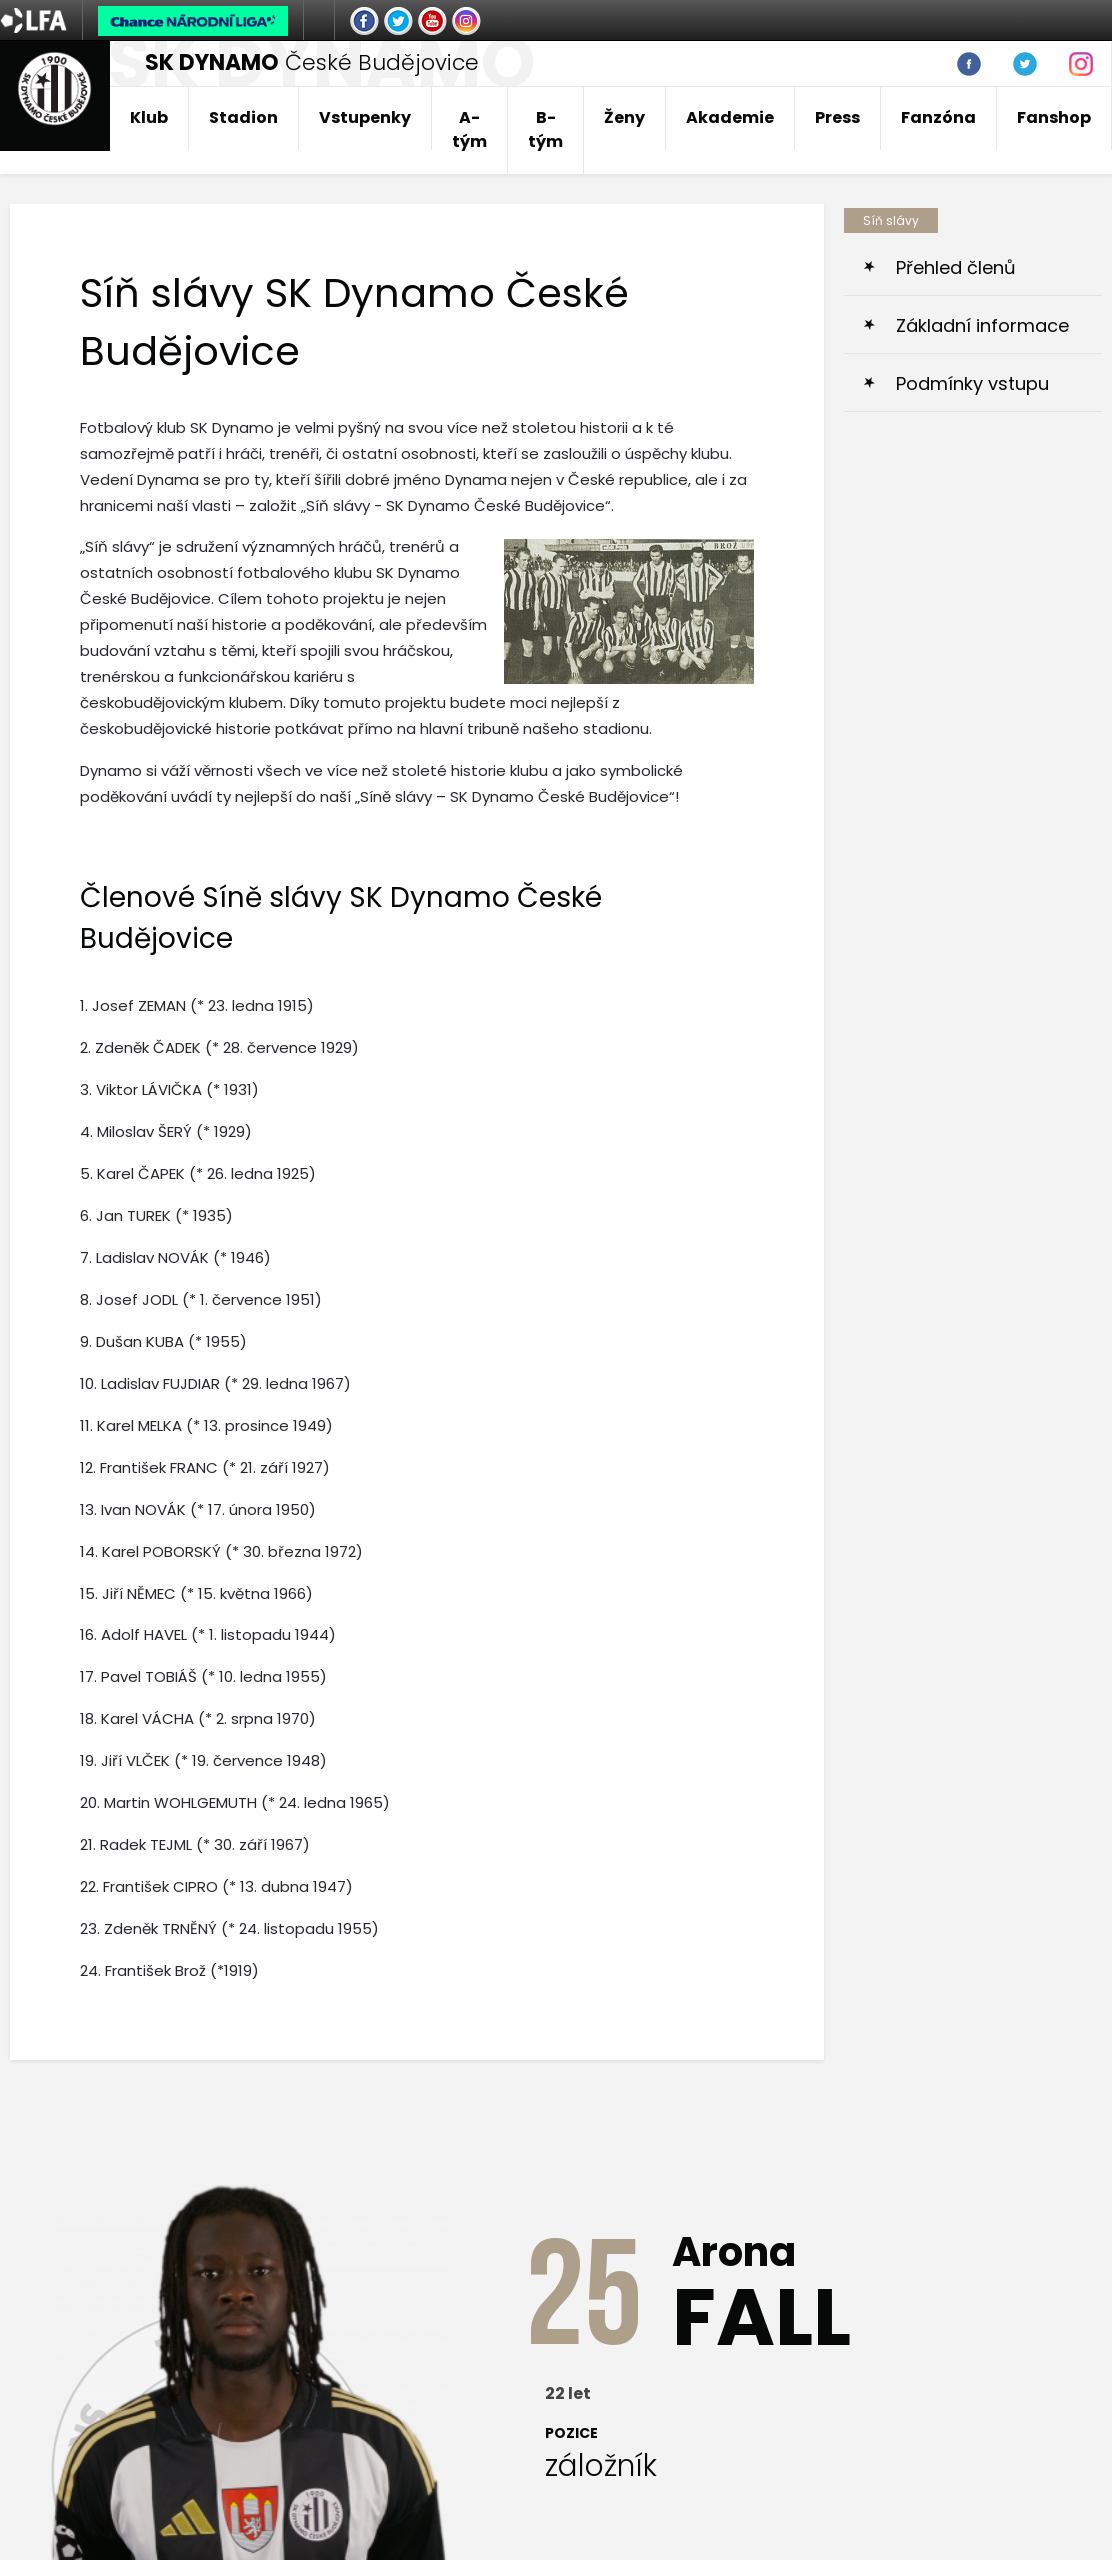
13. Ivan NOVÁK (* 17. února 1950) (198, 1509)
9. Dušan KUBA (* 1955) (163, 1341)
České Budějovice (312, 62)
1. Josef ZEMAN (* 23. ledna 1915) (197, 1005)
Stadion (243, 117)
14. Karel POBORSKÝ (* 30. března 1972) (221, 1551)
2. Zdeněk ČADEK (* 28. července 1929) (219, 1047)
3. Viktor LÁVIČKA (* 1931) (169, 1089)
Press (837, 117)
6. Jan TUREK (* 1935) (156, 1215)
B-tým (545, 129)
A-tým (469, 129)
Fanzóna (938, 117)
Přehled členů (956, 267)
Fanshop (1054, 117)
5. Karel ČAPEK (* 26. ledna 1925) (198, 1173)
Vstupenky (365, 117)
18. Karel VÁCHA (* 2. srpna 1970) (198, 1718)
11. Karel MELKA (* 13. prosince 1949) (206, 1425)
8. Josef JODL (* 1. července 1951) (201, 1299)
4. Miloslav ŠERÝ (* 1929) (166, 1131)
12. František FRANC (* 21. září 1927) (205, 1467)
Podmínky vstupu (972, 383)
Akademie (730, 117)
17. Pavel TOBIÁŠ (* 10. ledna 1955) (203, 1676)
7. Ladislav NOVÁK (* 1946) (175, 1257)
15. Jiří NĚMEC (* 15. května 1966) (196, 1593)
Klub (149, 117)
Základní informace (982, 325)
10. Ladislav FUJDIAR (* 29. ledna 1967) (215, 1383)
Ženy (624, 117)
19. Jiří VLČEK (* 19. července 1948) (203, 1760)
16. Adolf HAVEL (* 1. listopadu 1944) (208, 1634)
